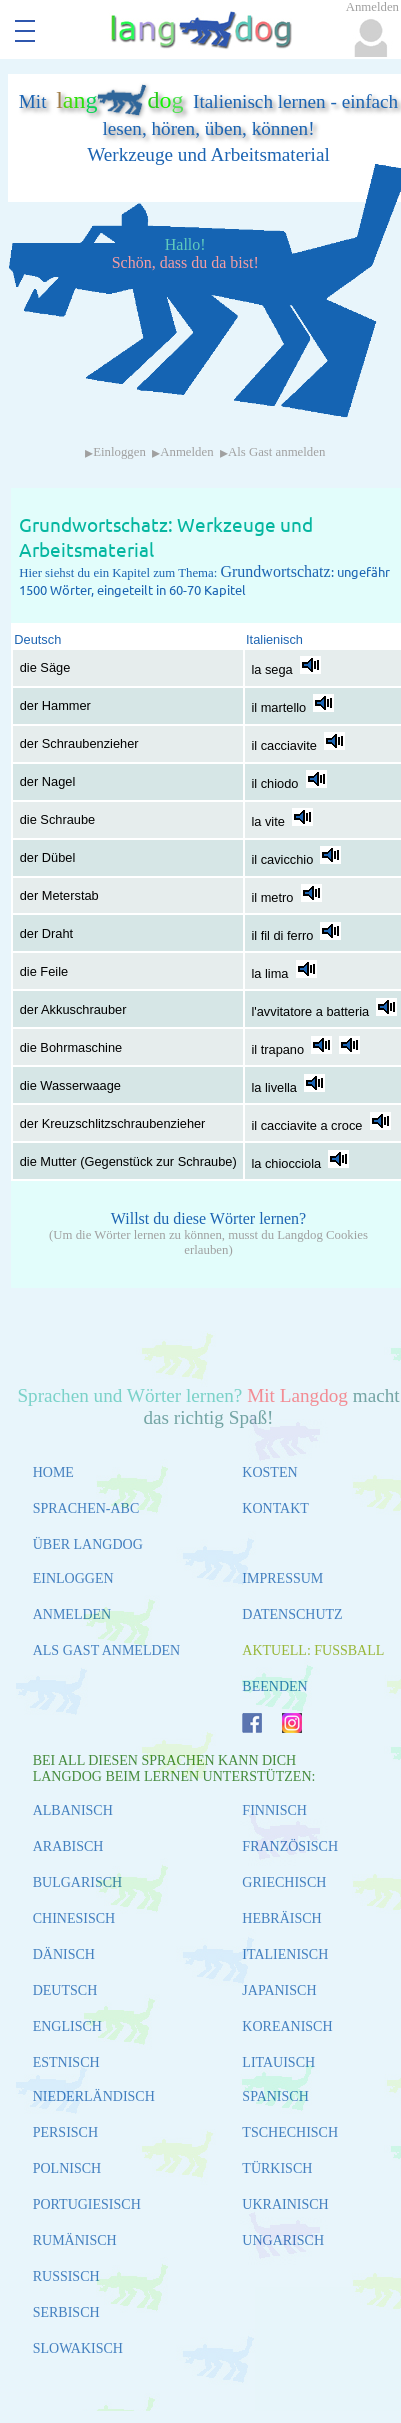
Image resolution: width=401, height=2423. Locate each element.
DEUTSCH (65, 1990)
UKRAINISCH (285, 2204)
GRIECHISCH (284, 1882)
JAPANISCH (279, 1990)
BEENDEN (274, 1686)
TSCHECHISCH (290, 2132)
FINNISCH (274, 1810)
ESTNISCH (66, 2062)
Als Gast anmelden (276, 452)
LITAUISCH (278, 2062)
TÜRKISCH (277, 2168)
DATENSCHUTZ (292, 1614)
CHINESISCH (74, 1918)
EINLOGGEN (73, 1578)
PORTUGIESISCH (87, 2204)
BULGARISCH (77, 1882)
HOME (53, 1472)
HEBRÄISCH (281, 1918)
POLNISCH (67, 2168)
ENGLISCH (67, 2026)
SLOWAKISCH (78, 2348)
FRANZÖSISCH (290, 1846)
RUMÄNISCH (75, 2240)
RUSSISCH (66, 2276)
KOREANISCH (287, 2026)
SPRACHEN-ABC (86, 1508)
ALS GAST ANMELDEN (107, 1650)
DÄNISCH (64, 1954)
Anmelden (186, 452)
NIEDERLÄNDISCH (94, 2096)
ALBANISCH (73, 1810)
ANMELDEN (72, 1614)
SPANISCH (275, 2096)
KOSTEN (269, 1472)
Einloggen (119, 452)
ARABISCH (68, 1846)
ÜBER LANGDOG (88, 1544)
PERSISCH (65, 2132)
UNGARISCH (283, 2240)
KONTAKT (275, 1508)
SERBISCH (66, 2312)
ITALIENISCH (285, 1954)
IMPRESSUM (282, 1578)
